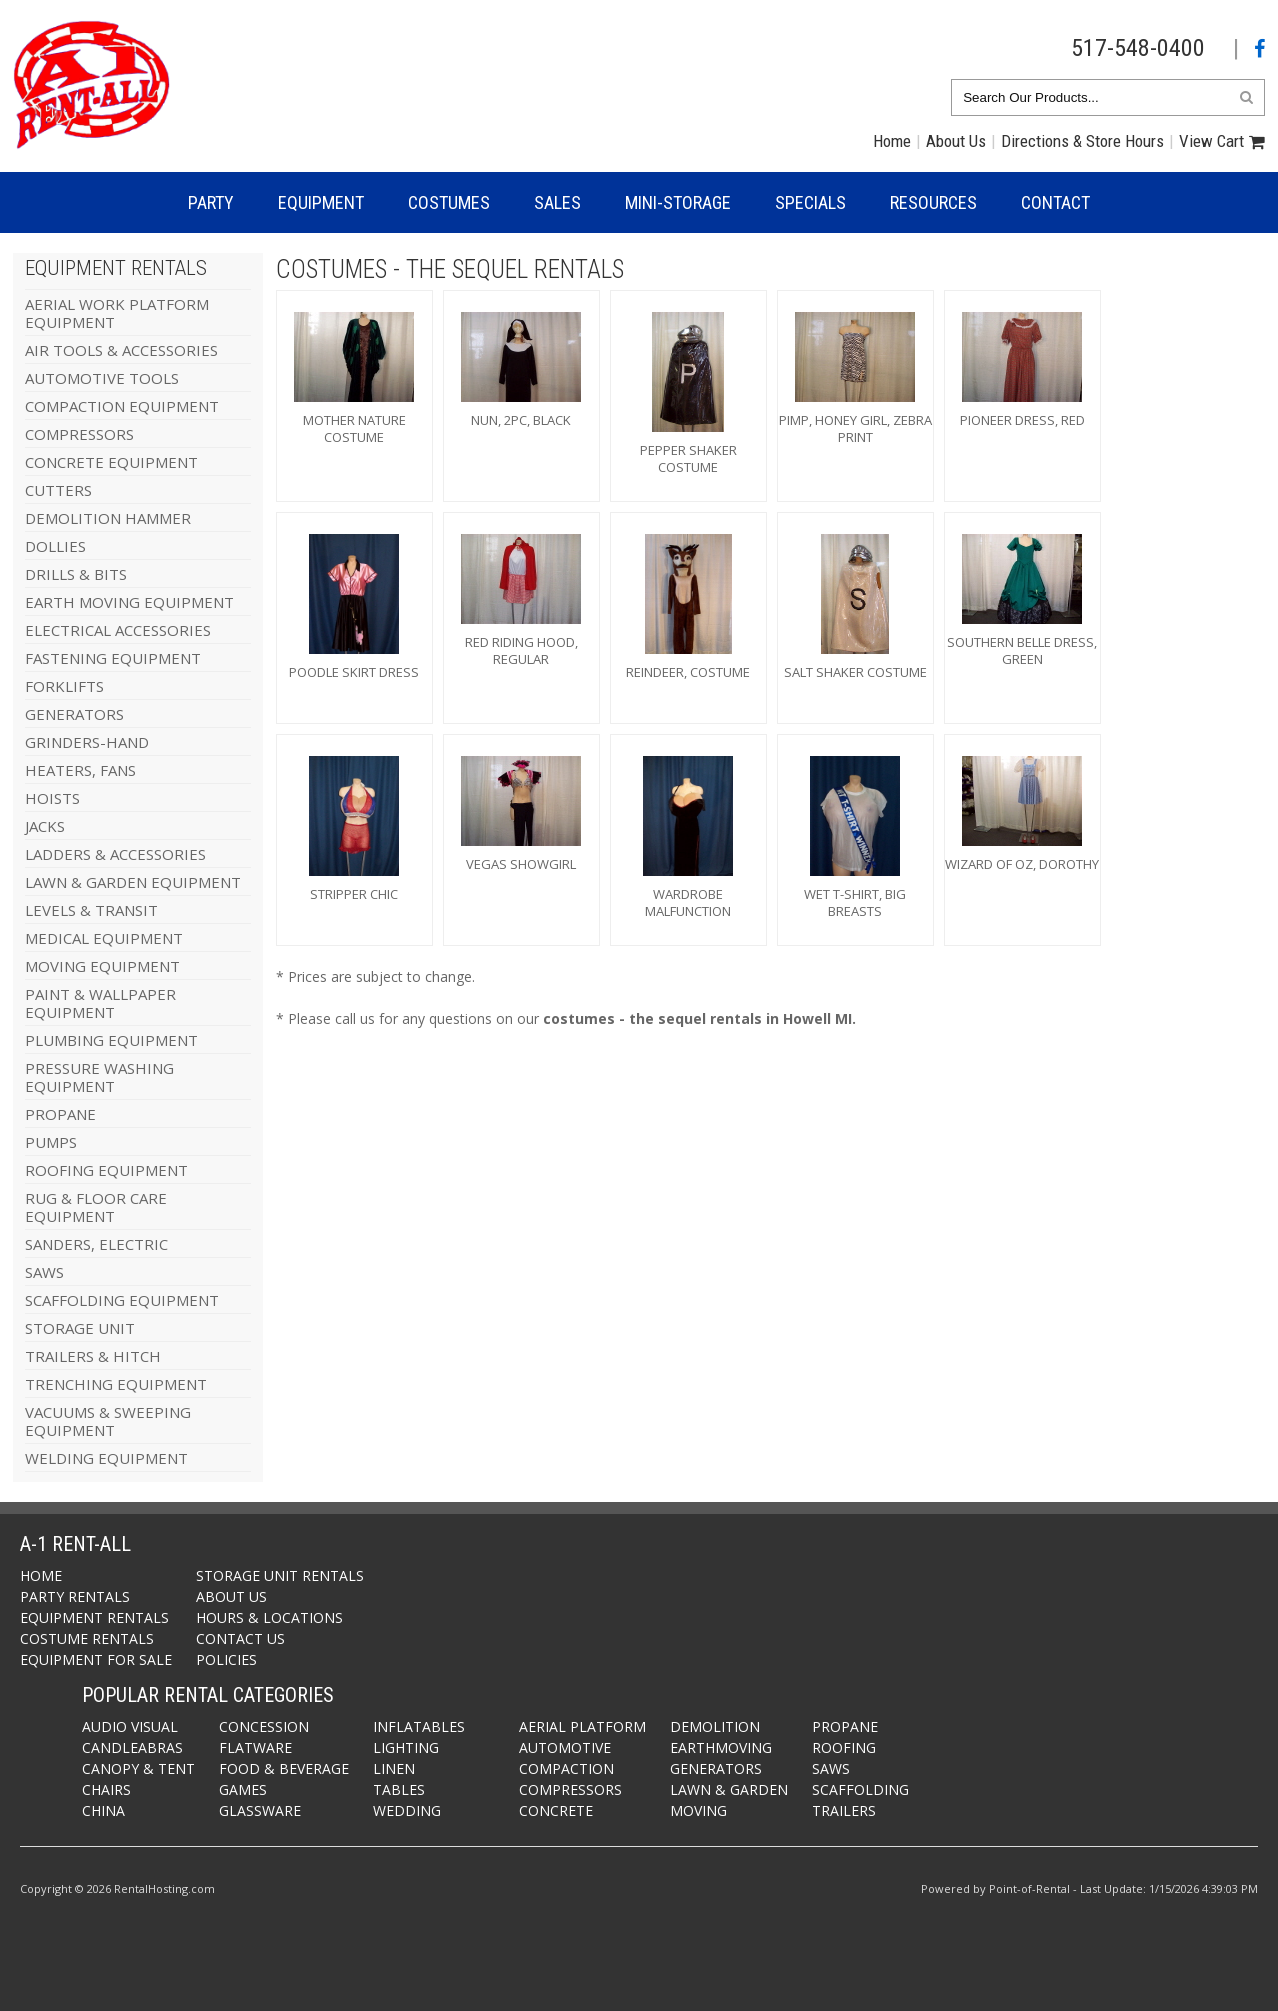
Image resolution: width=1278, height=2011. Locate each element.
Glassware (260, 1810)
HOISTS (52, 798)
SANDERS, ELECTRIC (96, 1244)
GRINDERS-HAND (87, 742)
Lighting (406, 1747)
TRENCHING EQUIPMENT (116, 1384)
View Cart (1211, 141)
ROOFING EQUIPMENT (106, 1170)
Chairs (106, 1789)
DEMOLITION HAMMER (108, 518)
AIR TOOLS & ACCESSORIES (121, 350)
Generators (716, 1768)
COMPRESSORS (79, 434)
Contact (1055, 202)
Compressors (570, 1789)
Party (211, 202)
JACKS (45, 826)
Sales (557, 202)
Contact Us (240, 1638)
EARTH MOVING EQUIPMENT (129, 602)
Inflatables (419, 1726)
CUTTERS (58, 490)
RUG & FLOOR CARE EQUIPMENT (96, 1207)
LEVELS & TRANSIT (91, 910)
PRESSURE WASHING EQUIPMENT (99, 1077)
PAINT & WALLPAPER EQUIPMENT (100, 1003)
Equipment (321, 202)
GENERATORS (74, 714)
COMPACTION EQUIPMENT (122, 406)
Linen (394, 1768)
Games (243, 1789)
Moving (698, 1810)
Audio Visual (130, 1726)
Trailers (844, 1810)
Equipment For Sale (96, 1659)
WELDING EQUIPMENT (106, 1458)
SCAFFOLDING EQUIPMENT (122, 1300)
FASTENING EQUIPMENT (113, 658)
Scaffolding (860, 1789)
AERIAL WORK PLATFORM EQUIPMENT (117, 313)
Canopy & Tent (138, 1768)
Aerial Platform (582, 1726)
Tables (399, 1789)
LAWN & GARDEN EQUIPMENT (133, 882)
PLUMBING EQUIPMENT (111, 1040)
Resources (933, 202)
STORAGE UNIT (80, 1328)
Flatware (255, 1747)
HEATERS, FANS (80, 770)
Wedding (407, 1810)
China (103, 1810)
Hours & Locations (269, 1617)
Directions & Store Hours (1082, 141)
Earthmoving (721, 1747)
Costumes (449, 202)
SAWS (44, 1272)
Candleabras (132, 1747)
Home (892, 141)
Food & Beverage (284, 1768)
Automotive (565, 1747)
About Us (956, 141)
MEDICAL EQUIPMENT (104, 938)
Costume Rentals (87, 1638)
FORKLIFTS (64, 686)
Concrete (556, 1810)
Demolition (715, 1726)
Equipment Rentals (94, 1617)
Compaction (566, 1768)
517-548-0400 (1138, 48)
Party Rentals (75, 1596)
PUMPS (51, 1142)
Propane (845, 1726)
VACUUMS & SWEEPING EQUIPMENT (108, 1421)
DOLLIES (55, 546)
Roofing (844, 1747)
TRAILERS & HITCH (93, 1356)
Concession (264, 1726)
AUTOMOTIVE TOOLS (102, 378)
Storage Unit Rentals (280, 1575)
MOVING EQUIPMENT (102, 966)
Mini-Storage (678, 202)
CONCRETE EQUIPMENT (111, 462)
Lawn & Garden (729, 1789)
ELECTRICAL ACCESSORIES (118, 630)
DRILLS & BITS (76, 574)
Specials (810, 202)
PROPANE (60, 1114)
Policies (226, 1659)
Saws (831, 1768)
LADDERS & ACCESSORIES (115, 854)
